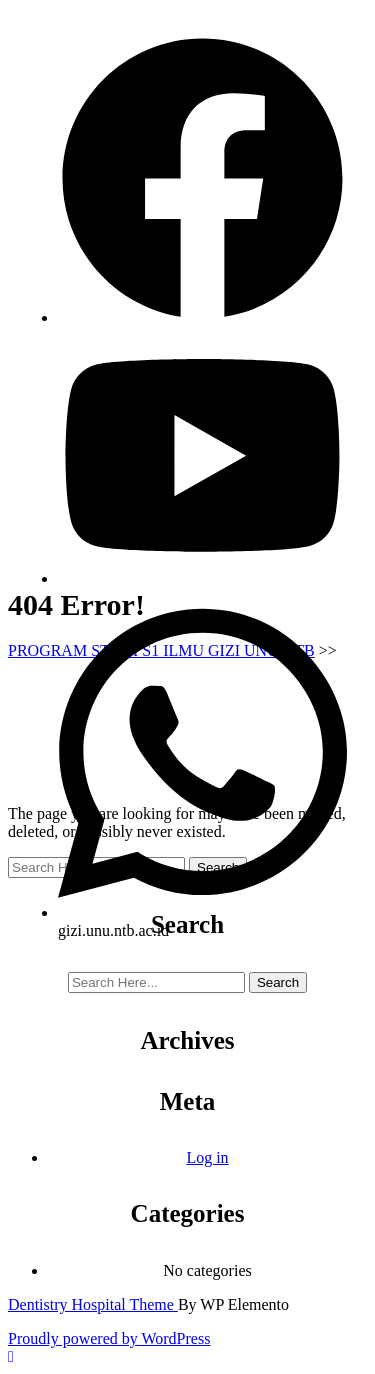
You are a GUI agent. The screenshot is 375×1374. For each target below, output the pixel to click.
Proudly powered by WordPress (109, 1338)
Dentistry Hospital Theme (93, 1304)
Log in (207, 1157)
